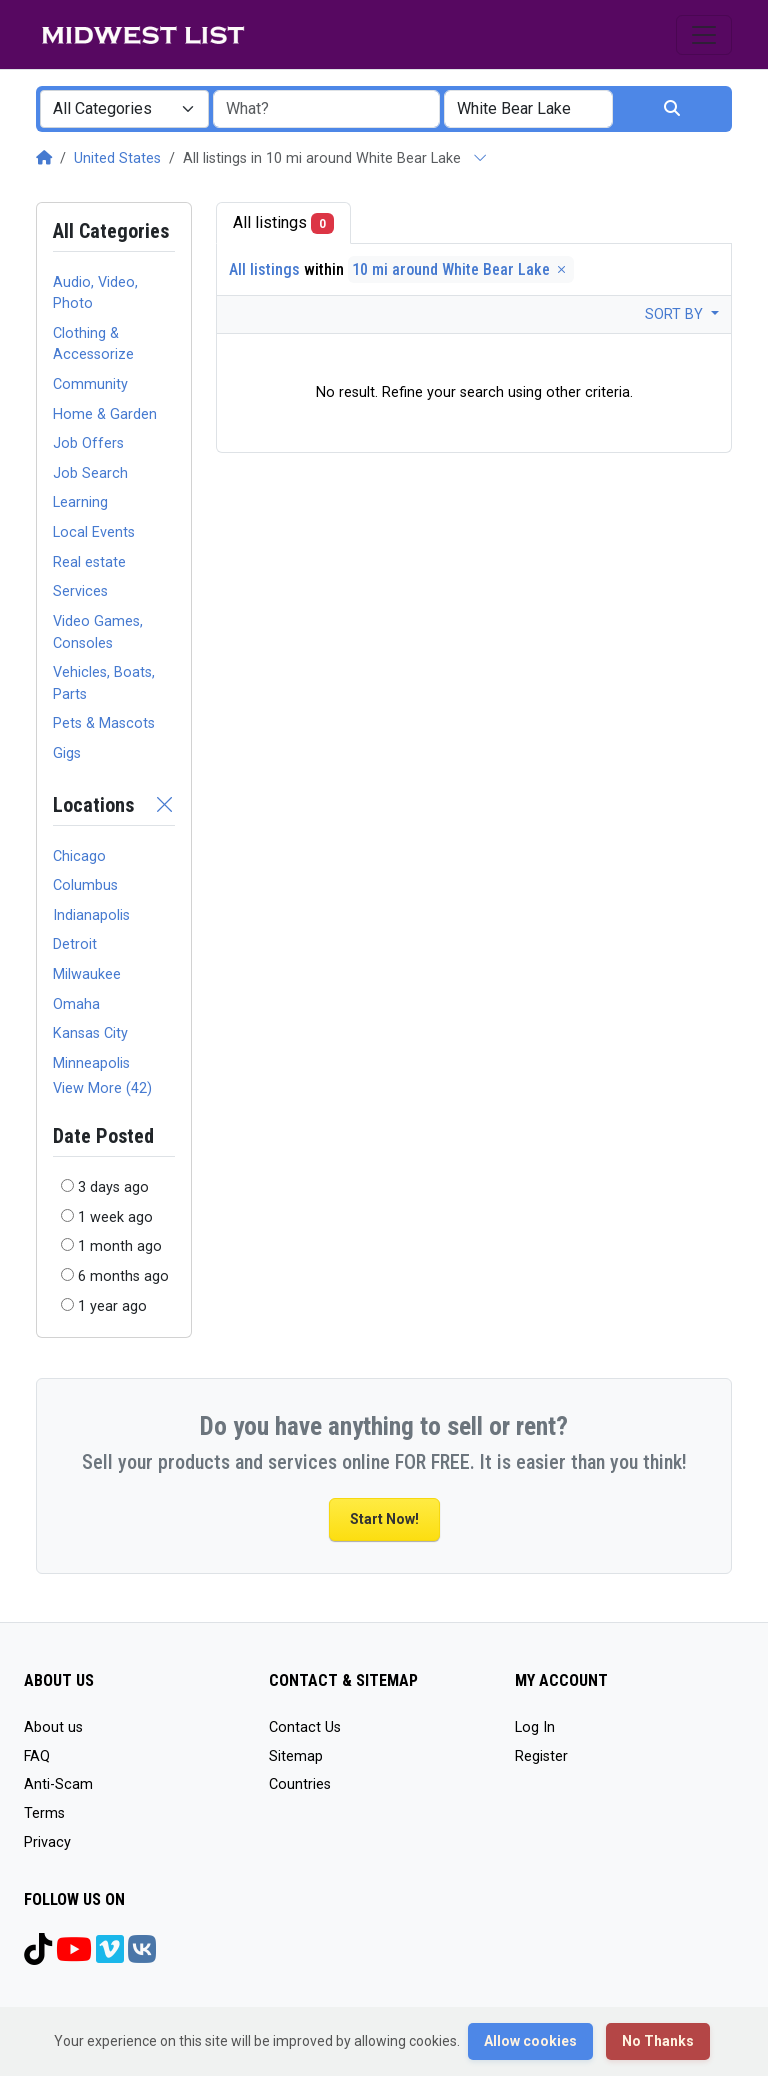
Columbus (85, 885)
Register (541, 1756)
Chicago (79, 856)
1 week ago (115, 1217)
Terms (44, 1813)
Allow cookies (530, 2041)
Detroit (75, 944)
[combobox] (124, 109)
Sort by (676, 314)
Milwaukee (87, 974)
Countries (300, 1784)
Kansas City (90, 1033)
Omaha (76, 1004)
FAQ (37, 1756)
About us (53, 1727)
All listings (283, 223)
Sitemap (296, 1756)
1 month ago (120, 1246)
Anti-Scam (58, 1784)
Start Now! (384, 1519)
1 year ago (112, 1306)
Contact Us (305, 1727)
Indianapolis (91, 915)
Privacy (47, 1842)
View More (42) (102, 1088)
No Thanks (658, 2041)
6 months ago (123, 1276)
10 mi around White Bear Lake (461, 269)
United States (117, 158)
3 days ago (113, 1187)
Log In (535, 1727)
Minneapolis (91, 1063)
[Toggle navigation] (704, 35)
